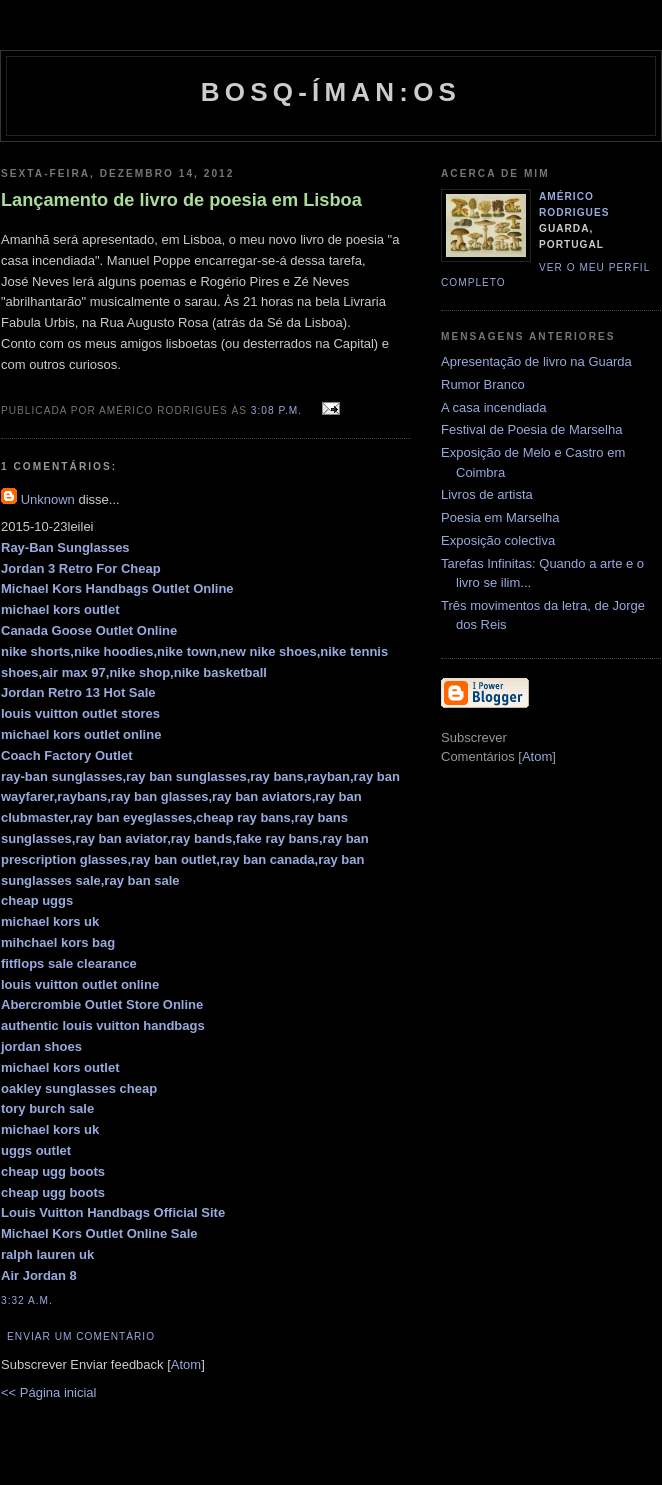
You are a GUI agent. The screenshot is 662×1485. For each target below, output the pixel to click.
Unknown (48, 499)
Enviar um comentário (81, 1336)
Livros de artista (487, 494)
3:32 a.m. (27, 1300)
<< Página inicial (48, 1392)
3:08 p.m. (278, 410)
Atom (186, 1364)
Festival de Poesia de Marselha (531, 429)
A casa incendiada (494, 407)
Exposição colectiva (498, 540)
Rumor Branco (483, 384)
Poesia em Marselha (500, 517)
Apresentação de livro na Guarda (536, 361)
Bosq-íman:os (331, 92)
